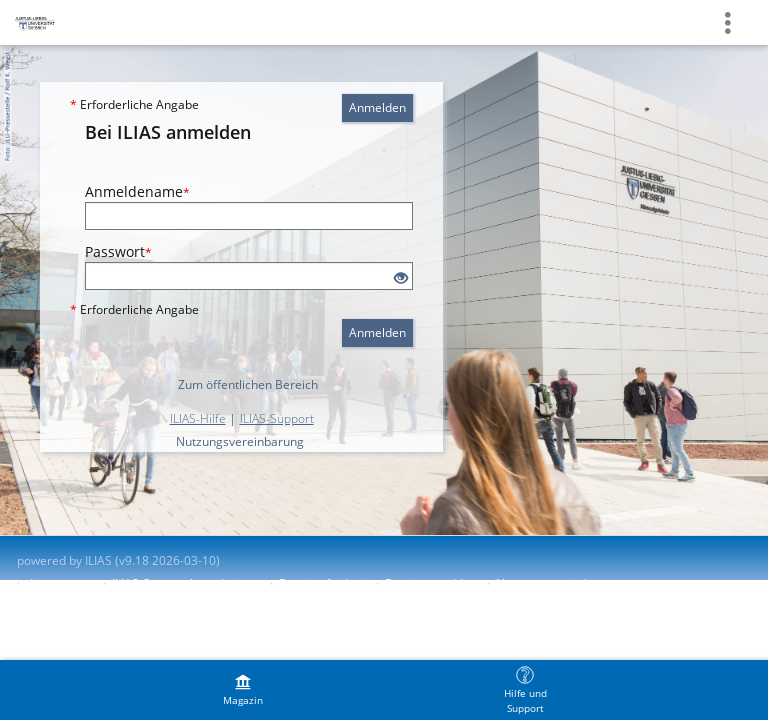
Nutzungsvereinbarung (240, 441)
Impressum (61, 583)
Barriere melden (431, 583)
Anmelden (377, 107)
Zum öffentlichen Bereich (248, 384)
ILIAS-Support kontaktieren (186, 583)
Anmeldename (137, 191)
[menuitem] (243, 690)
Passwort (118, 251)
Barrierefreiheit (322, 583)
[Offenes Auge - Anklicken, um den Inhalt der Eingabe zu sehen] (401, 278)
